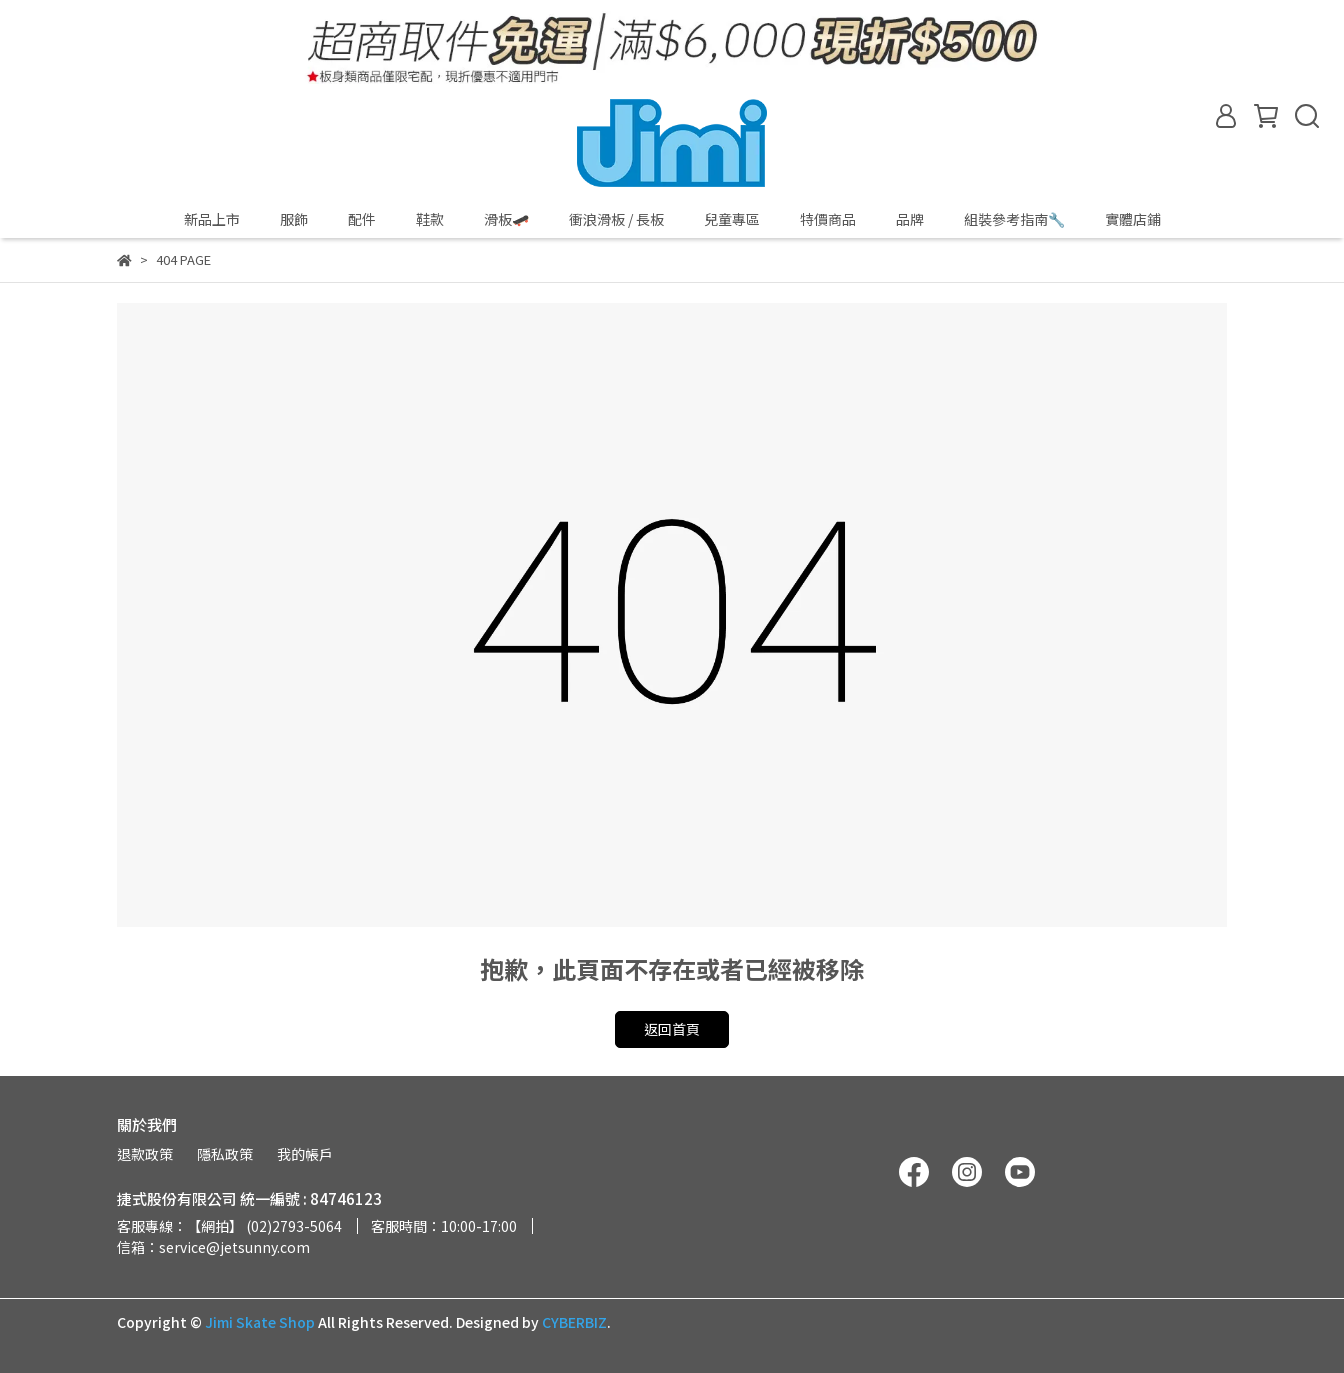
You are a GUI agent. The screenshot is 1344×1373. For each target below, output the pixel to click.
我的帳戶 (305, 1154)
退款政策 (145, 1154)
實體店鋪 (1133, 219)
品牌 (910, 219)
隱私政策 (225, 1154)
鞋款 (430, 219)
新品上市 (212, 219)
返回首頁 (672, 1029)
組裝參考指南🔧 (1014, 219)
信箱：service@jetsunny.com (213, 1247)
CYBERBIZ (574, 1322)
